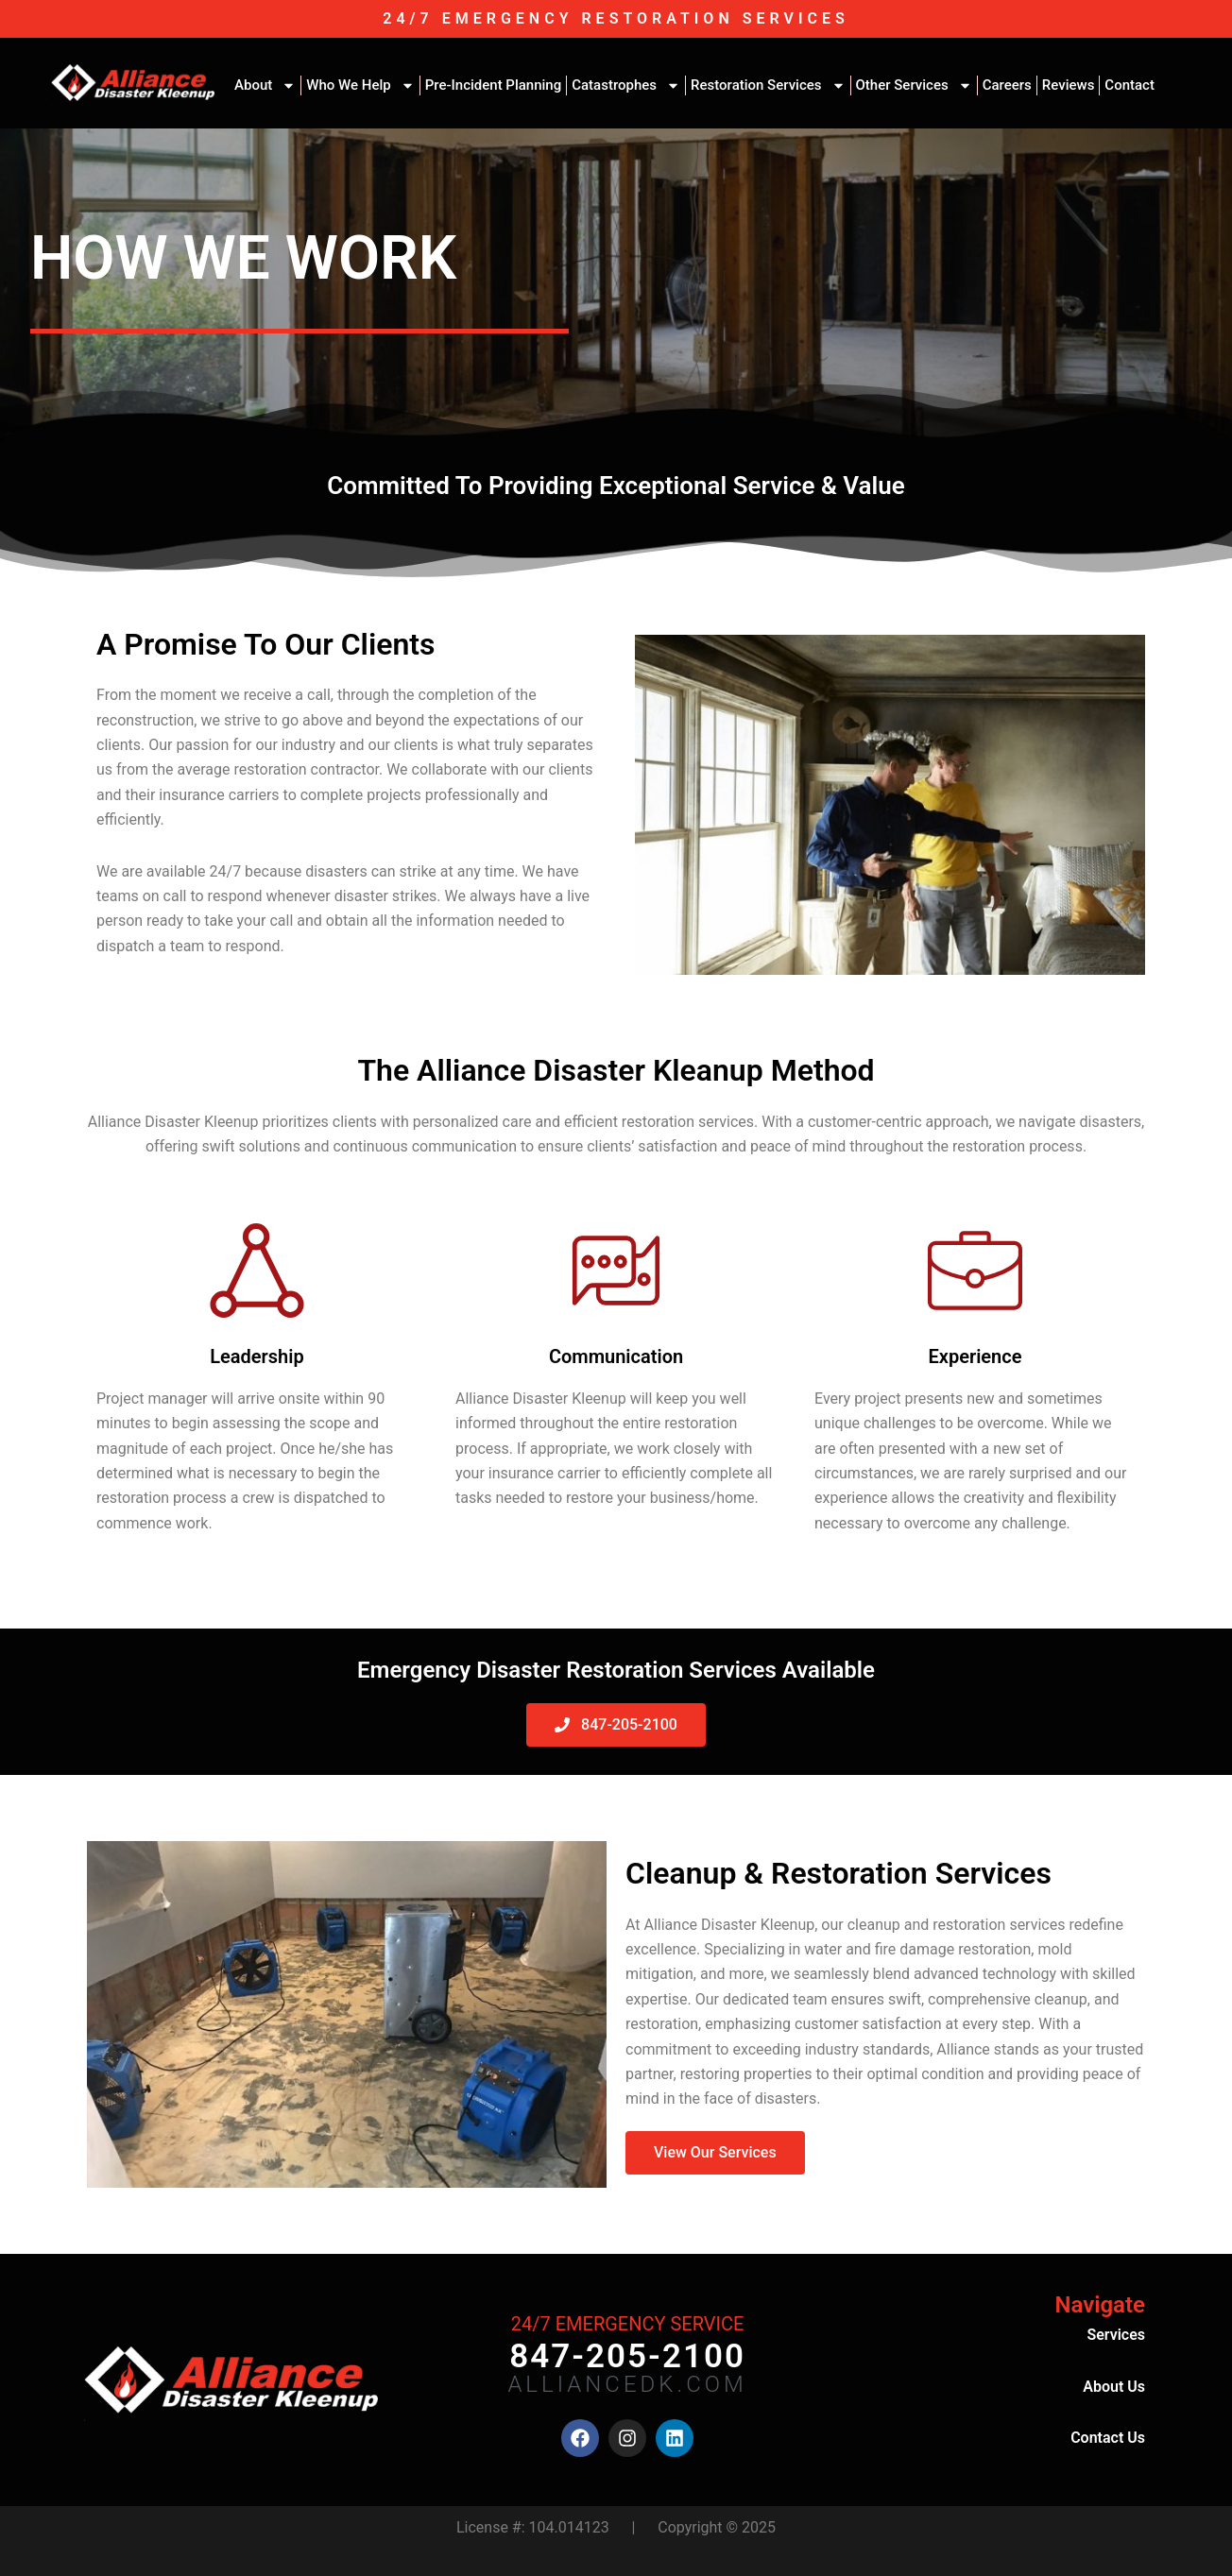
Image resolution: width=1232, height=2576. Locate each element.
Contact (1129, 85)
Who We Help (360, 85)
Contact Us (1107, 2438)
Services (1116, 2335)
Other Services (914, 85)
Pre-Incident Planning (493, 85)
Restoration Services (768, 85)
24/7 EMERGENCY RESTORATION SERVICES (616, 18)
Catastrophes (626, 85)
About (265, 85)
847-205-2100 (627, 2356)
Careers (1007, 85)
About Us (1114, 2387)
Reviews (1068, 85)
